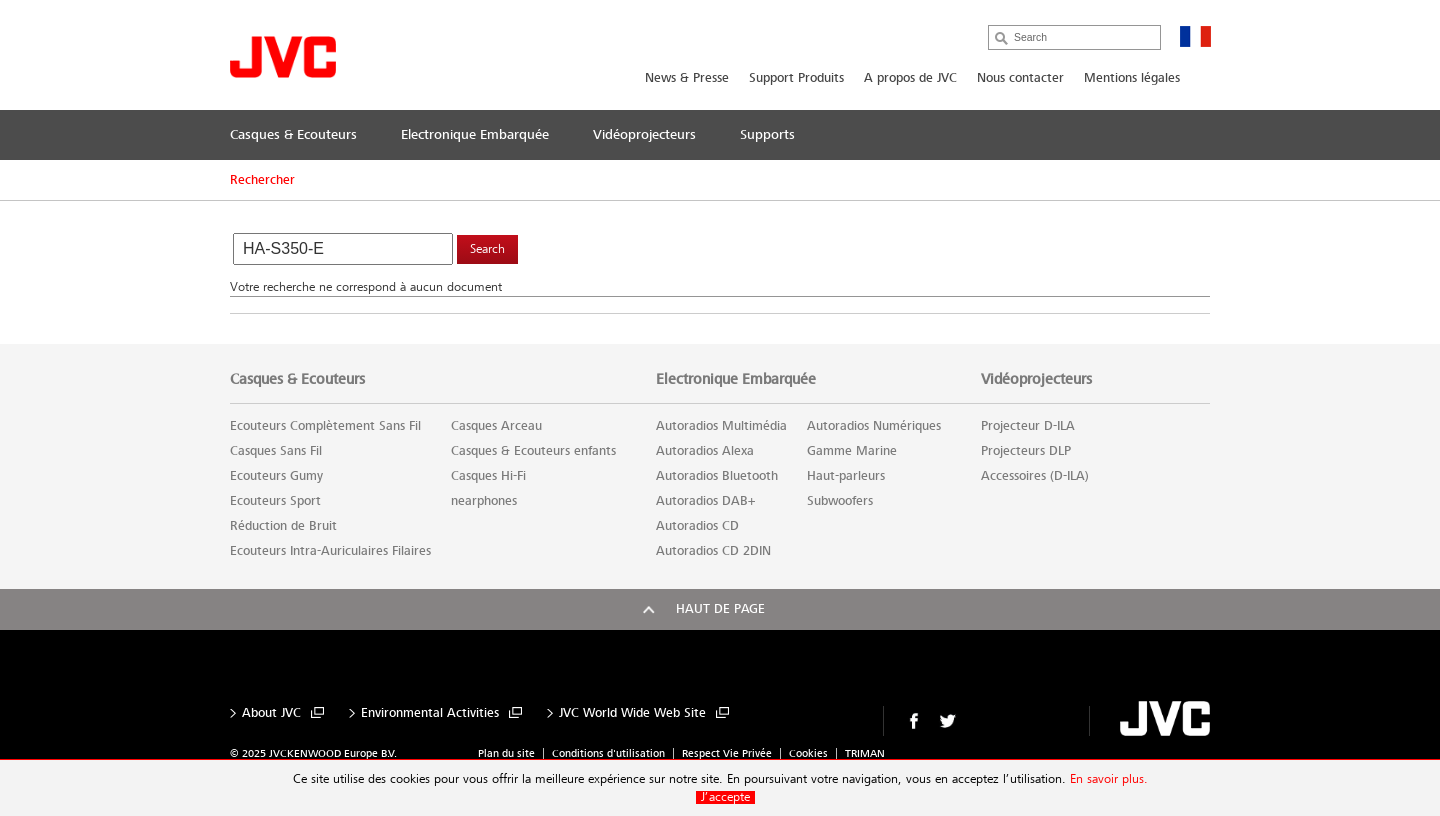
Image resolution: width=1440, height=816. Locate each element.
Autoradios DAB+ (705, 501)
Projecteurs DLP (1026, 451)
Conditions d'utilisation (608, 753)
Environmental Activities (430, 713)
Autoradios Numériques (874, 426)
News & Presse (687, 78)
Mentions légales (1132, 78)
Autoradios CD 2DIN (713, 551)
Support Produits (796, 78)
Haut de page (720, 609)
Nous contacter (1020, 78)
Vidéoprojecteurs (1036, 379)
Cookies (808, 753)
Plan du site (506, 753)
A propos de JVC (910, 78)
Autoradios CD (697, 526)
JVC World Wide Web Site (632, 713)
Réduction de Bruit (283, 526)
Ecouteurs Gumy (276, 476)
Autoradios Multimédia (721, 426)
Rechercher (262, 180)
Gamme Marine (852, 451)
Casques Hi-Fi (488, 476)
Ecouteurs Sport (275, 501)
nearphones (484, 501)
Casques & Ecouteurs (297, 379)
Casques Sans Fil (276, 451)
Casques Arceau (496, 426)
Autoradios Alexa (705, 451)
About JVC (271, 713)
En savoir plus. (1109, 779)
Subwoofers (840, 501)
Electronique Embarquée (736, 379)
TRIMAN (865, 753)
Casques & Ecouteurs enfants (533, 451)
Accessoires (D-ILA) (1035, 476)
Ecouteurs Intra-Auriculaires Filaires (330, 551)
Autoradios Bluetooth (717, 476)
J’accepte (725, 797)
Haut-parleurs (846, 476)
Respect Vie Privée (727, 753)
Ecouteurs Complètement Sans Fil (325, 426)
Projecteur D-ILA (1028, 426)
